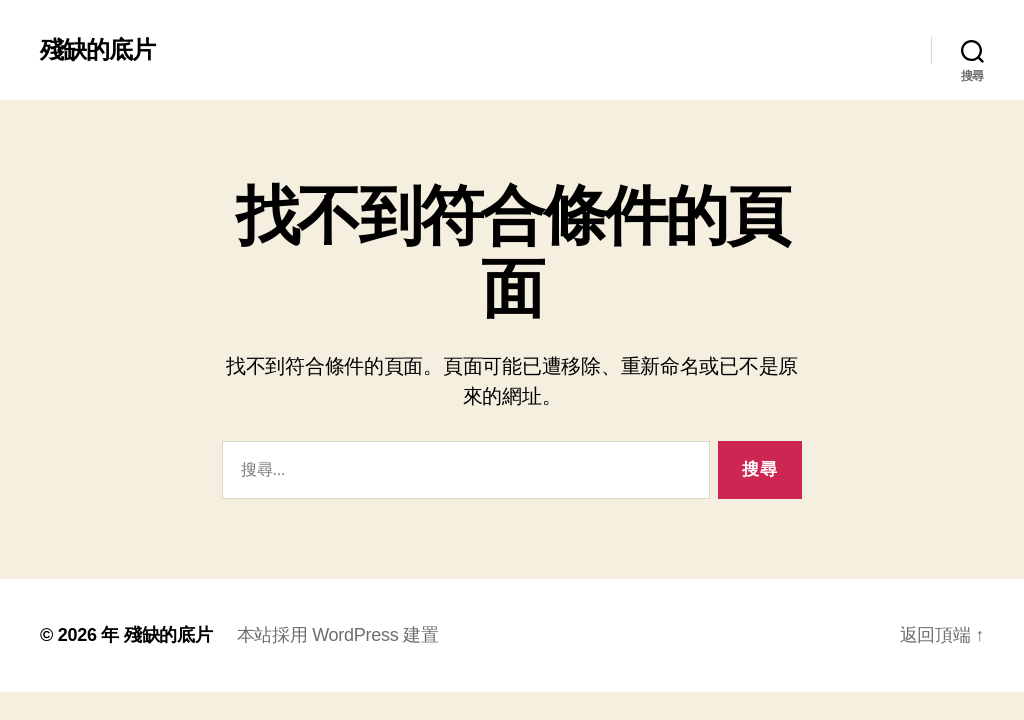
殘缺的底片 (97, 50)
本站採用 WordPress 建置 (338, 635)
